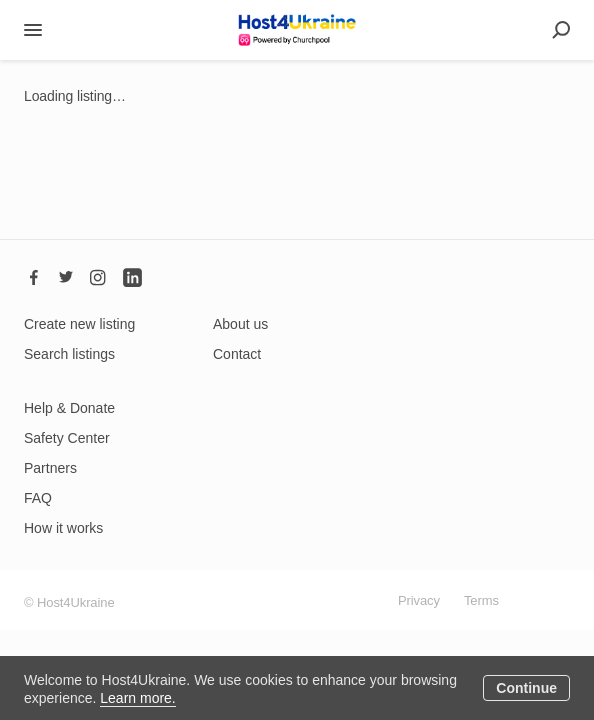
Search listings (69, 354)
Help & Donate (69, 408)
